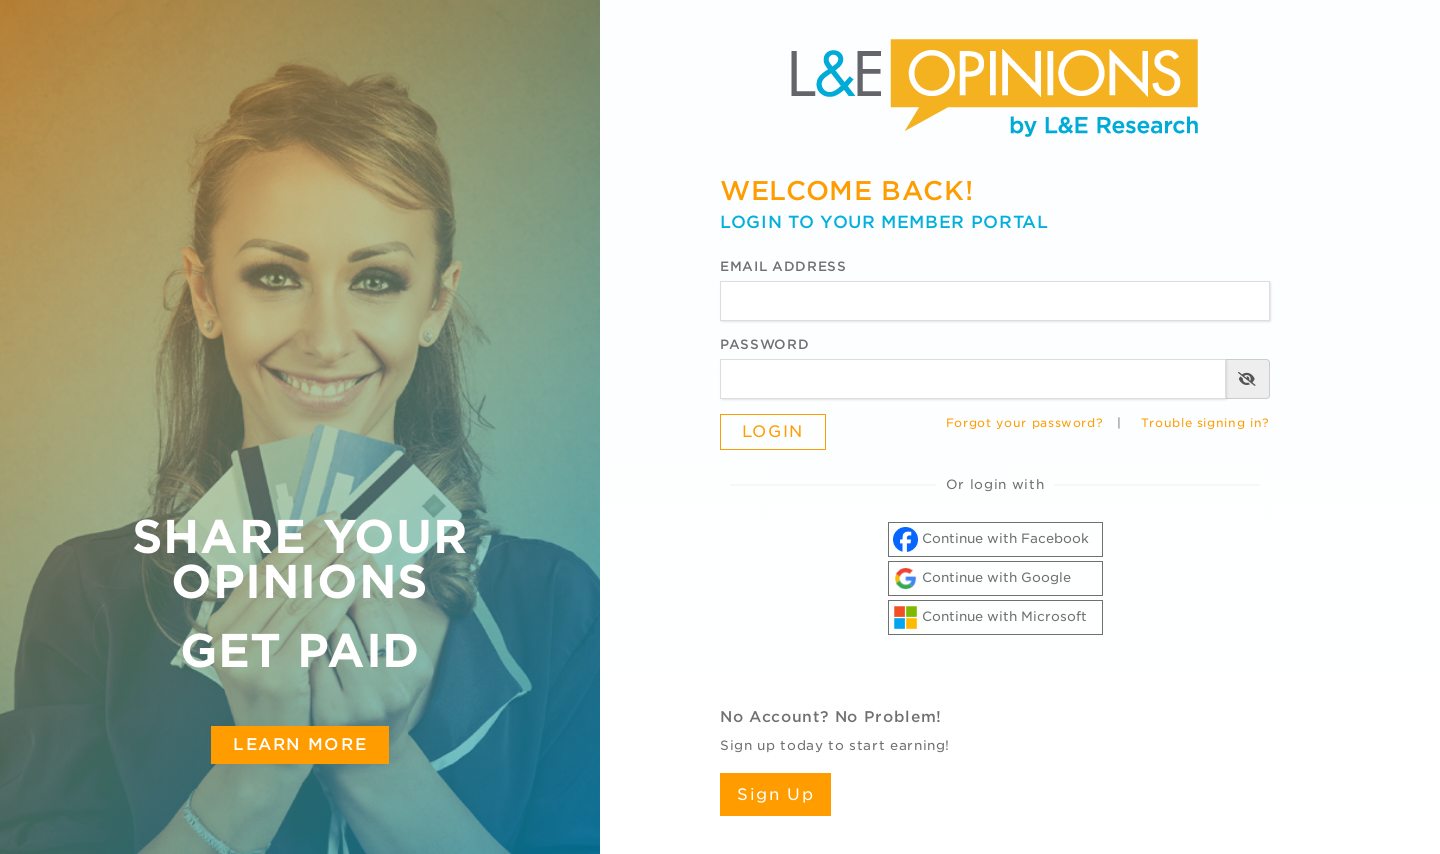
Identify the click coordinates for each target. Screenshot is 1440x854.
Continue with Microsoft (990, 617)
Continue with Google (982, 578)
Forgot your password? (1025, 423)
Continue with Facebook (991, 539)
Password (764, 344)
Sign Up (775, 794)
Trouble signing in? (1205, 423)
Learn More (300, 744)
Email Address (783, 266)
